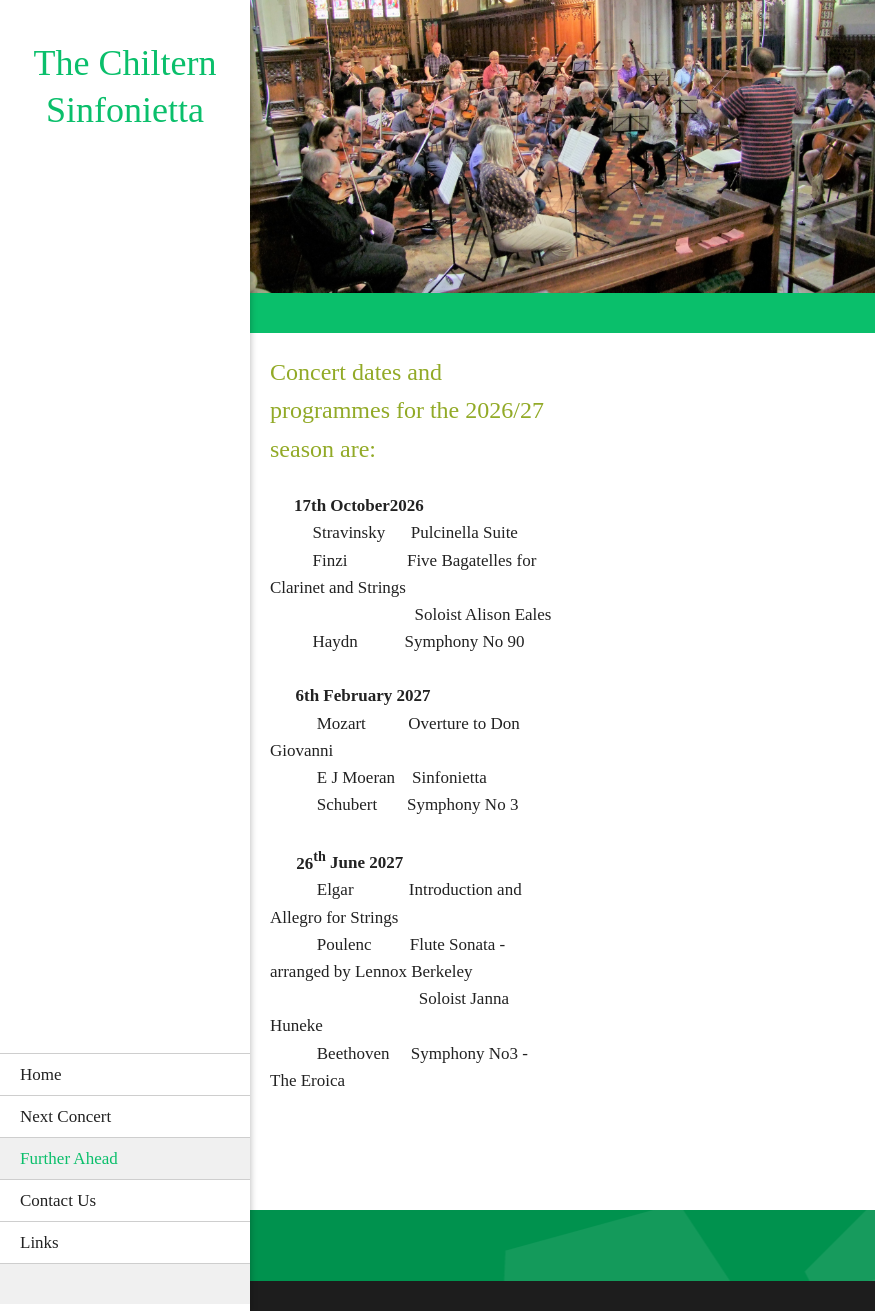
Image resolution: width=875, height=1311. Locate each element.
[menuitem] (125, 1074)
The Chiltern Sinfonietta (125, 86)
